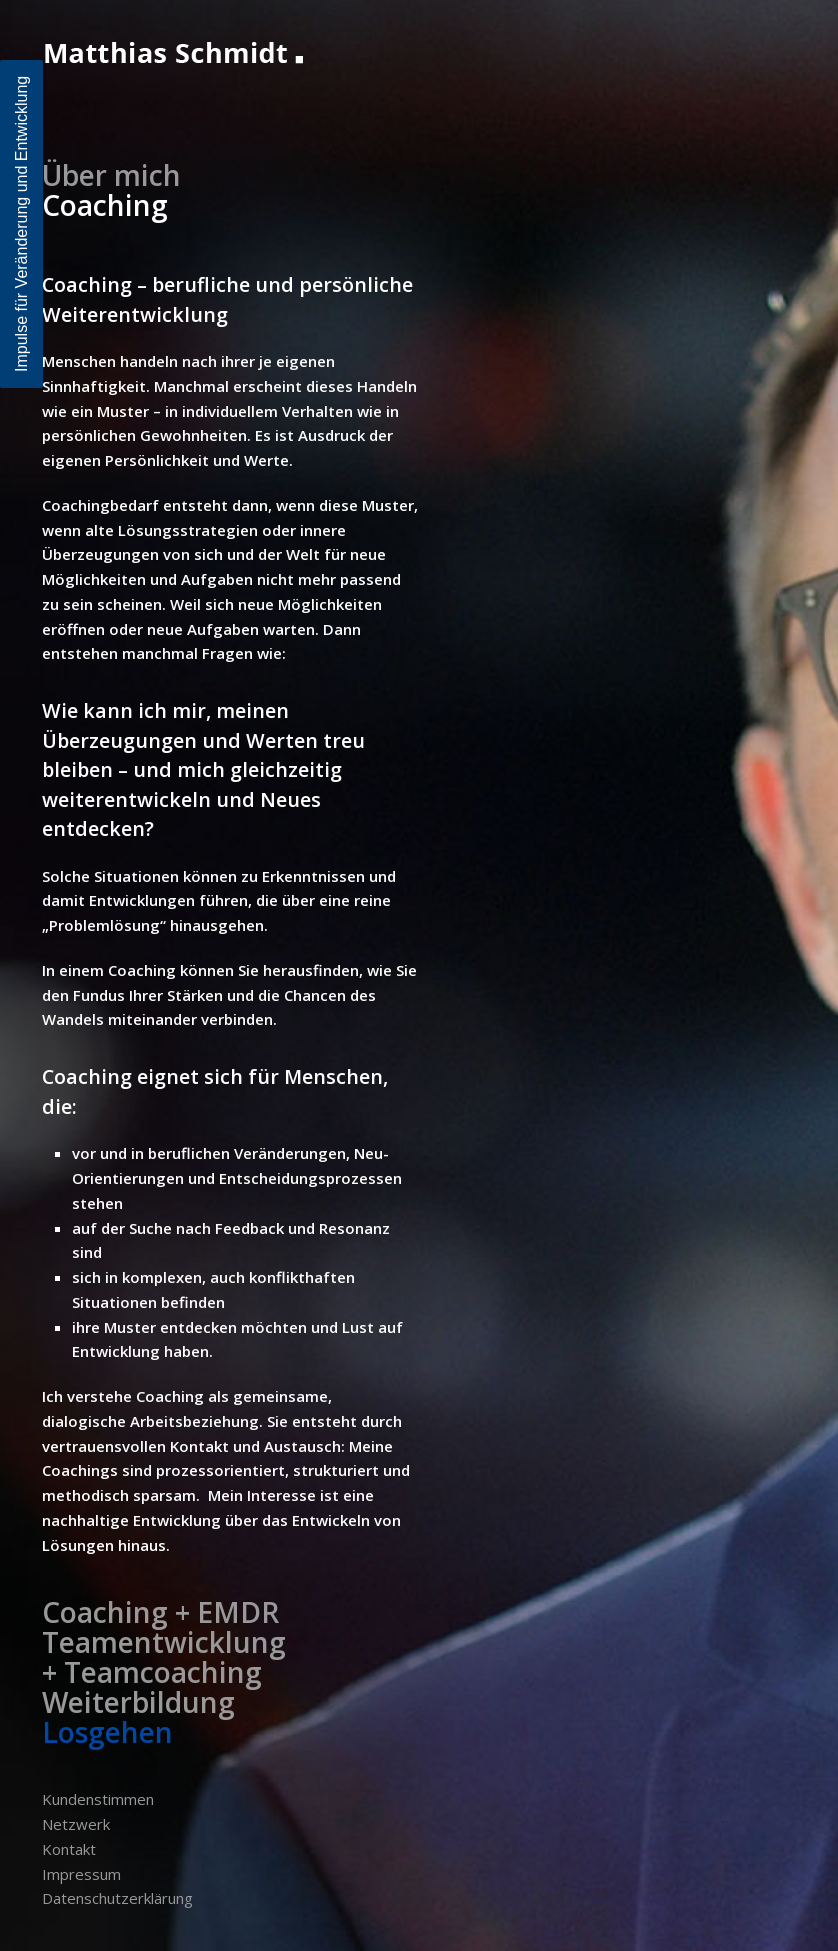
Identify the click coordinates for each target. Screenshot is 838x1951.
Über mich (111, 175)
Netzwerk (76, 1824)
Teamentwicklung (164, 1642)
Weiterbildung (138, 1702)
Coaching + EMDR (160, 1612)
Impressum (81, 1874)
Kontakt (69, 1849)
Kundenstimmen (98, 1799)
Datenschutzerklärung (117, 1898)
